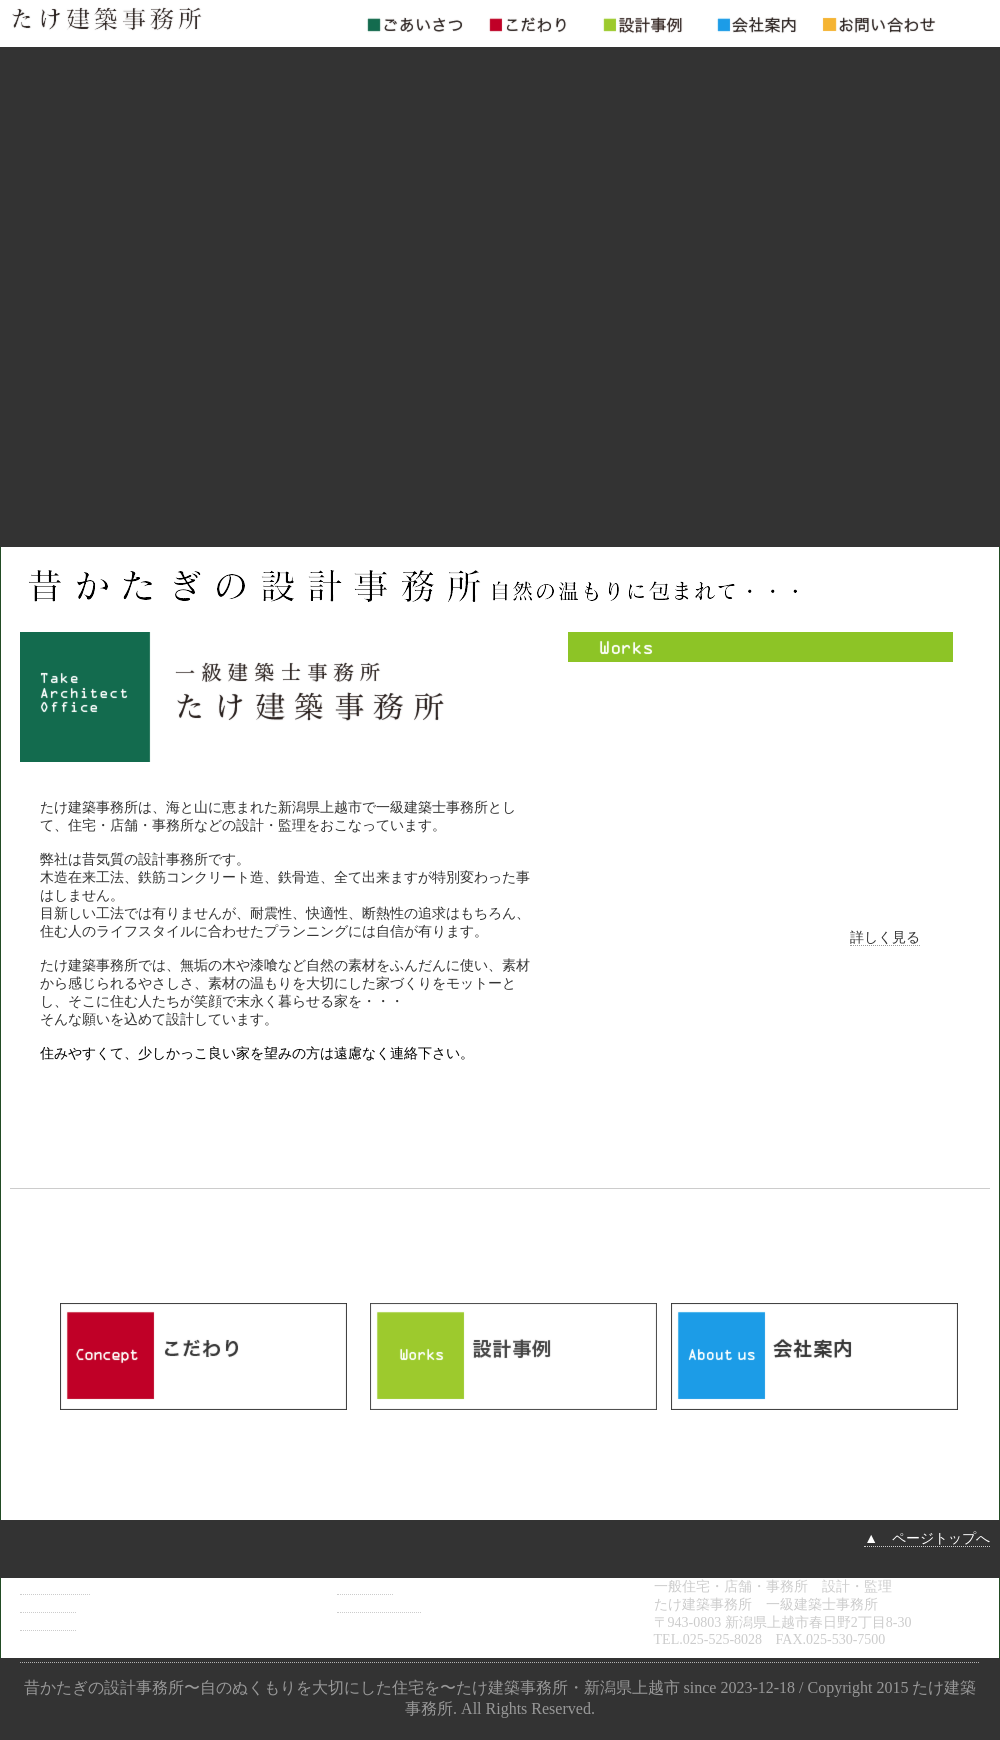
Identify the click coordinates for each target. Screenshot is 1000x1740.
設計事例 (48, 1622)
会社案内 (365, 1586)
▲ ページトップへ (927, 1538)
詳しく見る (885, 937)
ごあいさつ (55, 1586)
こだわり (48, 1604)
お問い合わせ (379, 1604)
